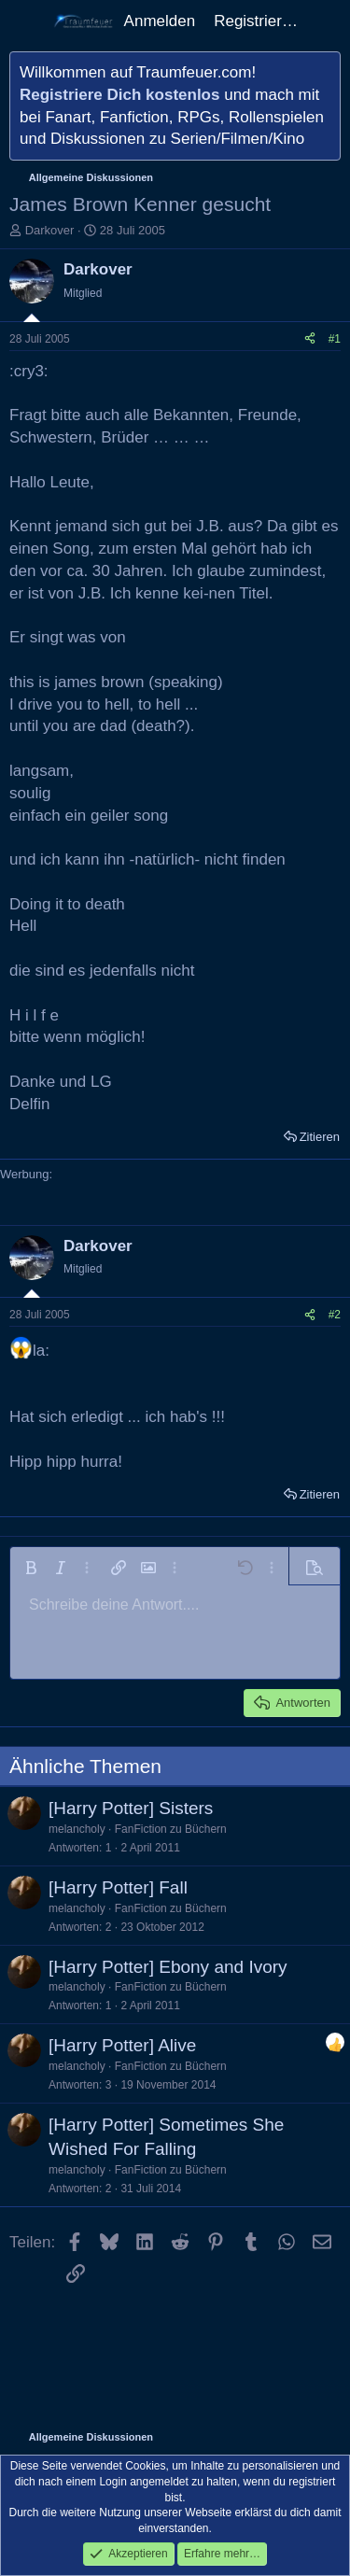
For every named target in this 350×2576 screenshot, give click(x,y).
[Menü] (26, 21)
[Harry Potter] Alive (122, 2045)
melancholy (77, 1829)
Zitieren (320, 1137)
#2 (335, 1314)
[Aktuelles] (326, 21)
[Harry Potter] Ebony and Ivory (168, 1967)
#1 (335, 338)
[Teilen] (310, 339)
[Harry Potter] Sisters (131, 1808)
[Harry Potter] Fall (118, 1887)
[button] (31, 1568)
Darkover (50, 230)
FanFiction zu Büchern (171, 1829)
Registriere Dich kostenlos (119, 95)
